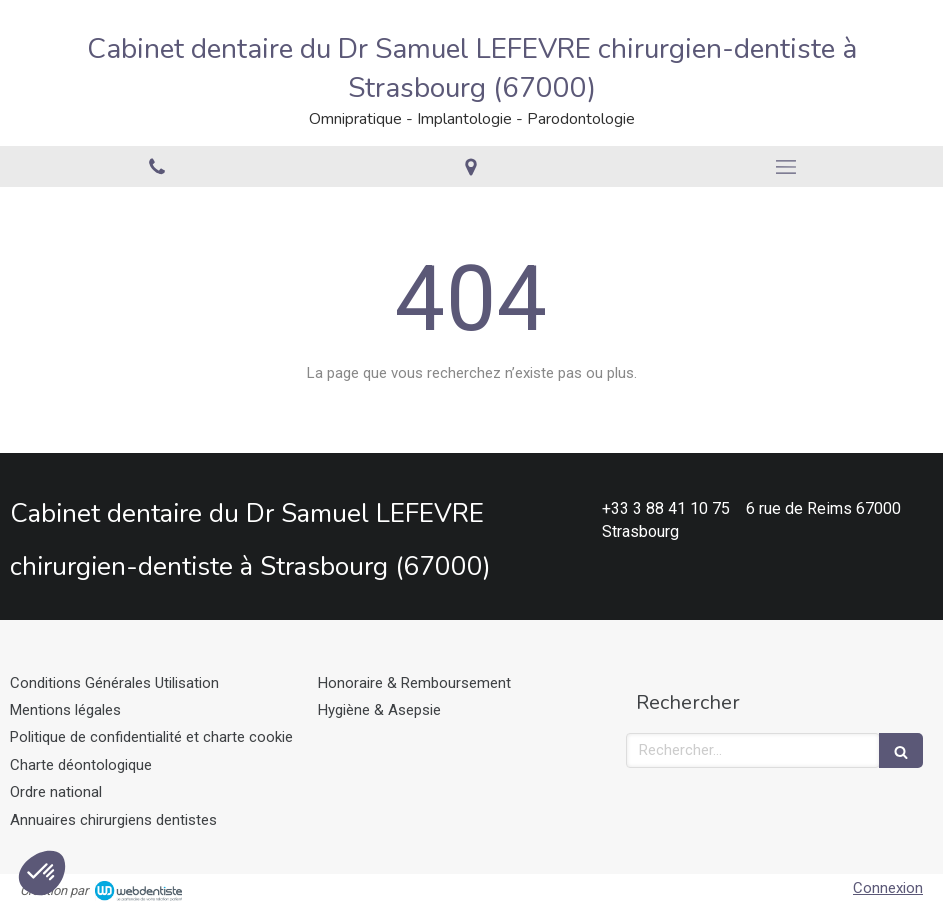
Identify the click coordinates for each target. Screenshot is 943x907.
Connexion (888, 888)
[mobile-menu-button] (786, 167)
